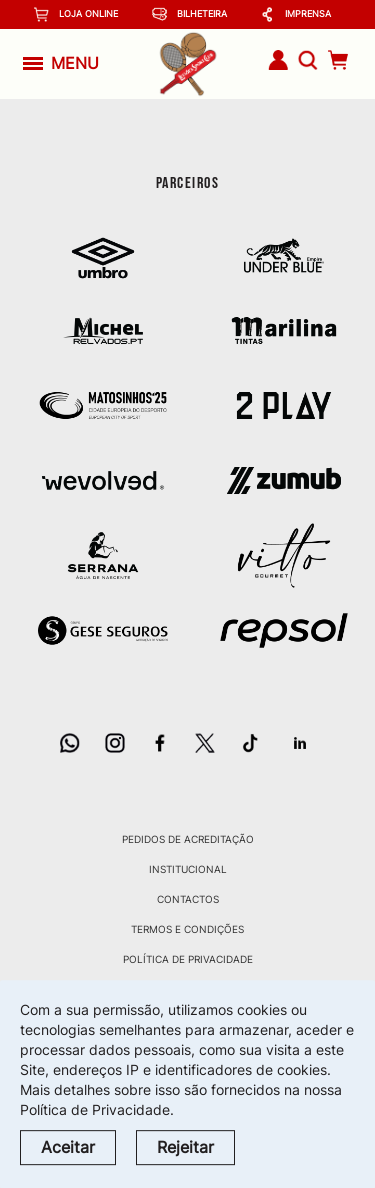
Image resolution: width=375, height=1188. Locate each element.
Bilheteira (189, 14)
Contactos (188, 899)
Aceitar (68, 1147)
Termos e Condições (187, 929)
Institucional (188, 869)
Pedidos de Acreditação (188, 839)
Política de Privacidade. (97, 1109)
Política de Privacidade (188, 959)
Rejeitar (185, 1147)
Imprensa (295, 14)
